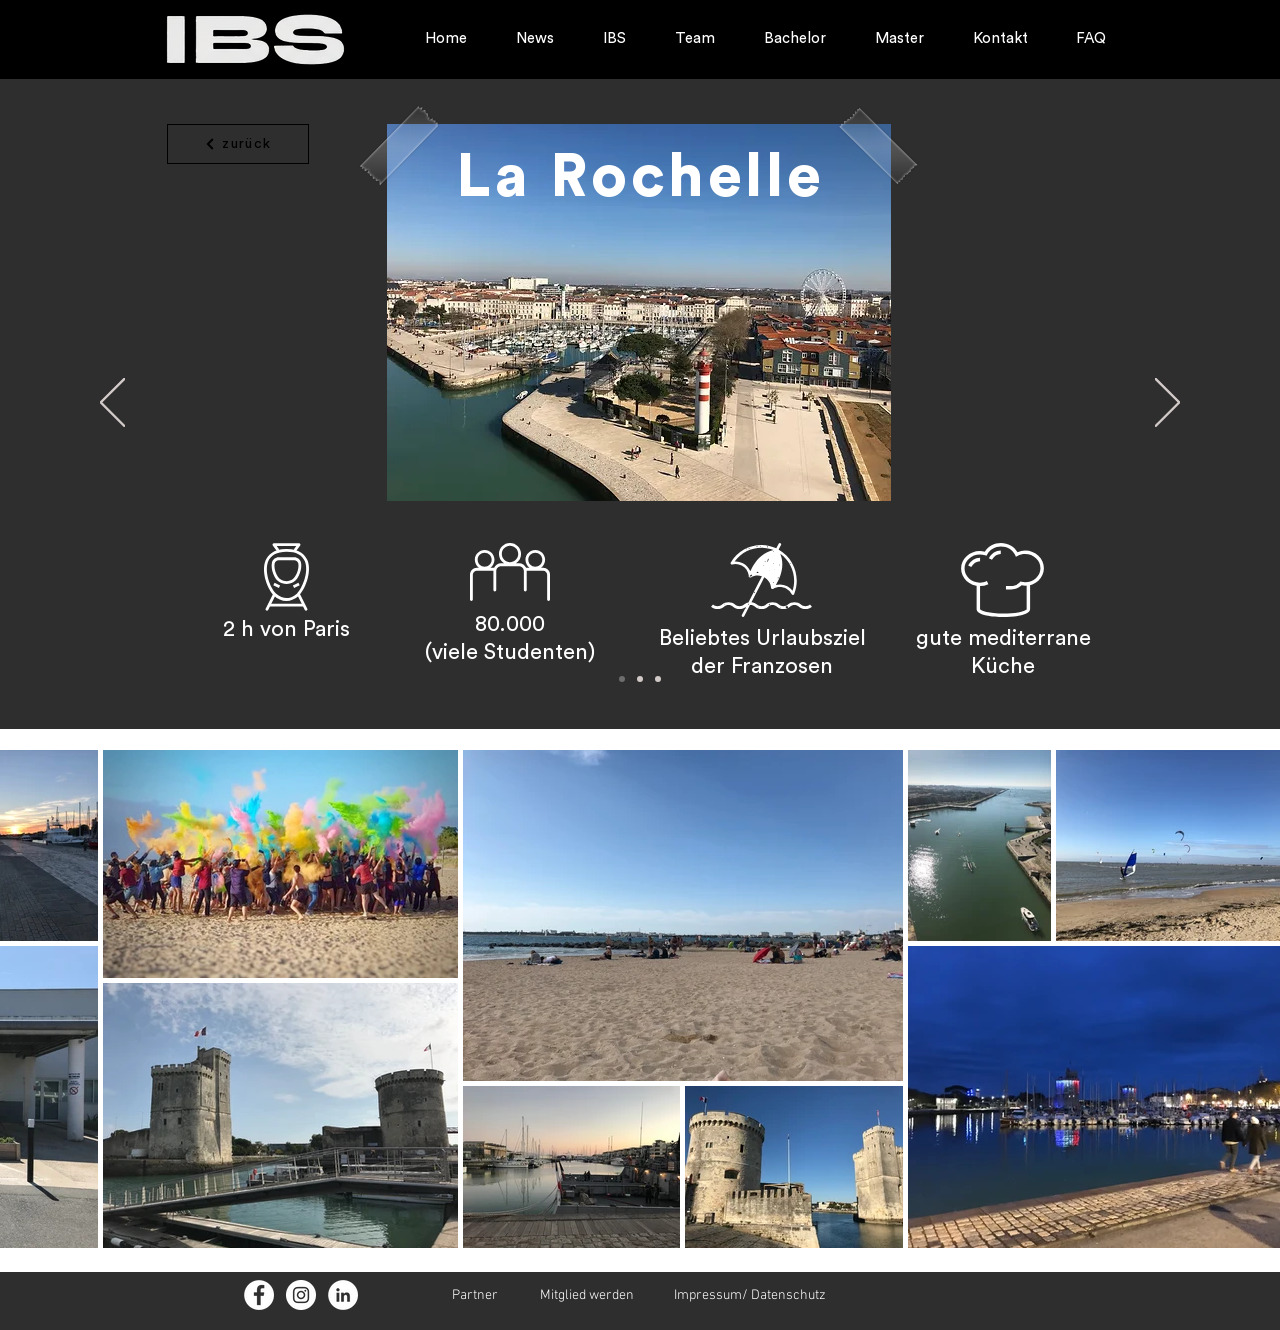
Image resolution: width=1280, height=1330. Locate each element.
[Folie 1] (622, 679)
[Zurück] (112, 404)
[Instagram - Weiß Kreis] (301, 1295)
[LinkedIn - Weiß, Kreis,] (343, 1295)
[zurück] (238, 144)
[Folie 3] (658, 679)
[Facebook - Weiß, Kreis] (259, 1295)
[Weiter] (1167, 404)
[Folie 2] (640, 679)
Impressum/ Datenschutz (750, 1295)
